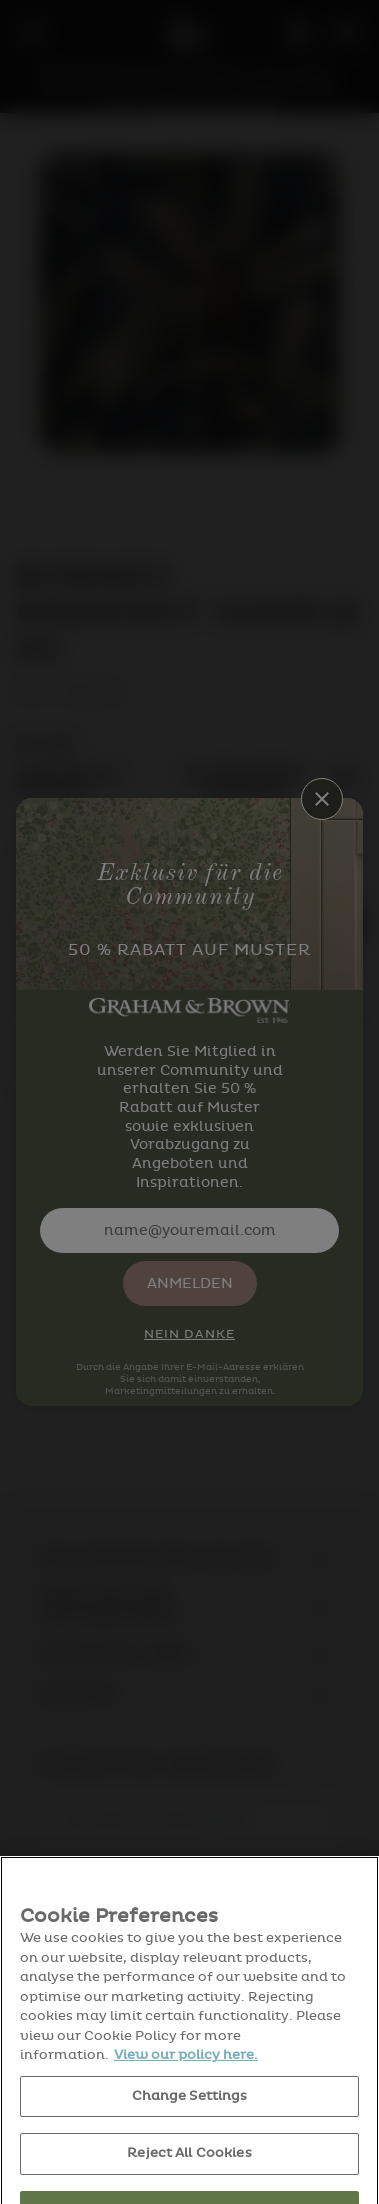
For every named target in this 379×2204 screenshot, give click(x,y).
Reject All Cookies (189, 2177)
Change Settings (190, 2120)
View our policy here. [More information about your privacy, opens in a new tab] (186, 2079)
